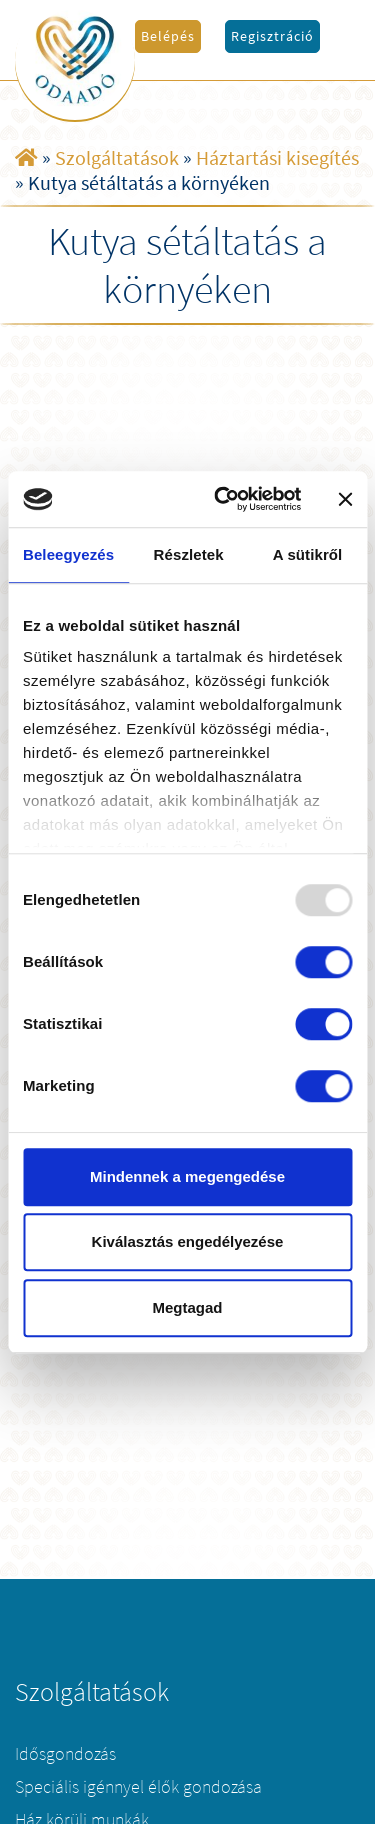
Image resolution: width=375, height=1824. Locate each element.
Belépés (168, 36)
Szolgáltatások (117, 157)
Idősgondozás (65, 1754)
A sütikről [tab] (308, 554)
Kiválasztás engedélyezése (188, 1241)
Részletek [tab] (189, 554)
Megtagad (187, 1307)
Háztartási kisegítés (277, 157)
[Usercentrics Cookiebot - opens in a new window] (223, 499)
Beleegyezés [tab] (68, 554)
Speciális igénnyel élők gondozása (138, 1787)
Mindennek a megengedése (187, 1176)
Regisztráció (272, 36)
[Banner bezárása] (345, 499)
